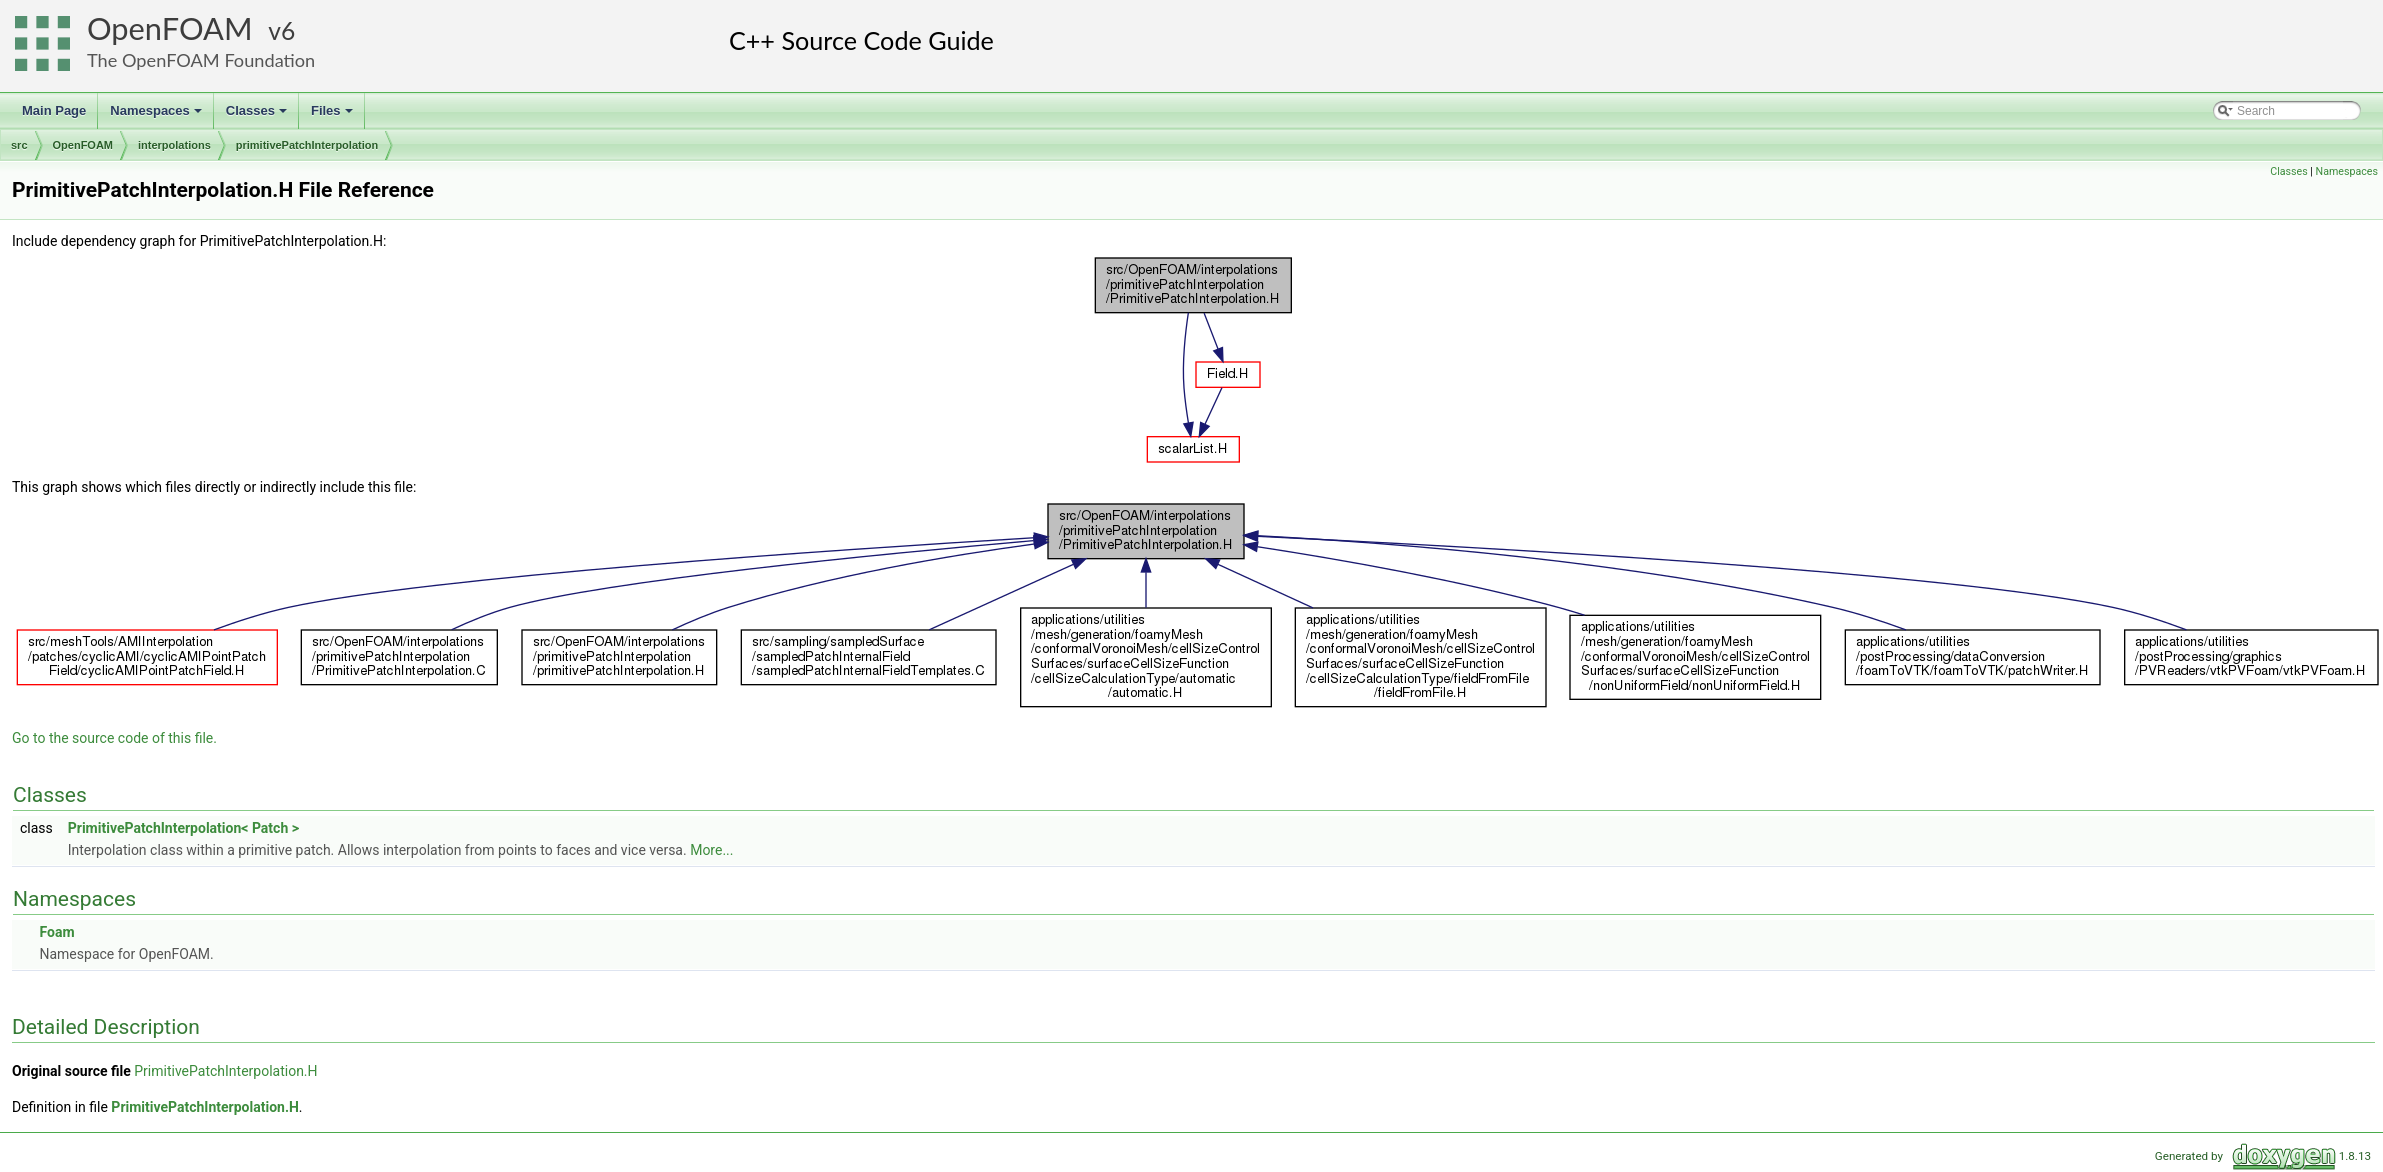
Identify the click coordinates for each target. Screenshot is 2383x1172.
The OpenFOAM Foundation (201, 60)
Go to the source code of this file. (114, 738)
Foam (56, 932)
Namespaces (157, 116)
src (19, 145)
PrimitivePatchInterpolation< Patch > (183, 828)
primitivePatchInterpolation (307, 145)
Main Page (54, 110)
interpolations (174, 145)
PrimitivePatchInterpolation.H (225, 1071)
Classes (258, 116)
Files (333, 116)
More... (711, 850)
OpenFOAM (170, 28)
